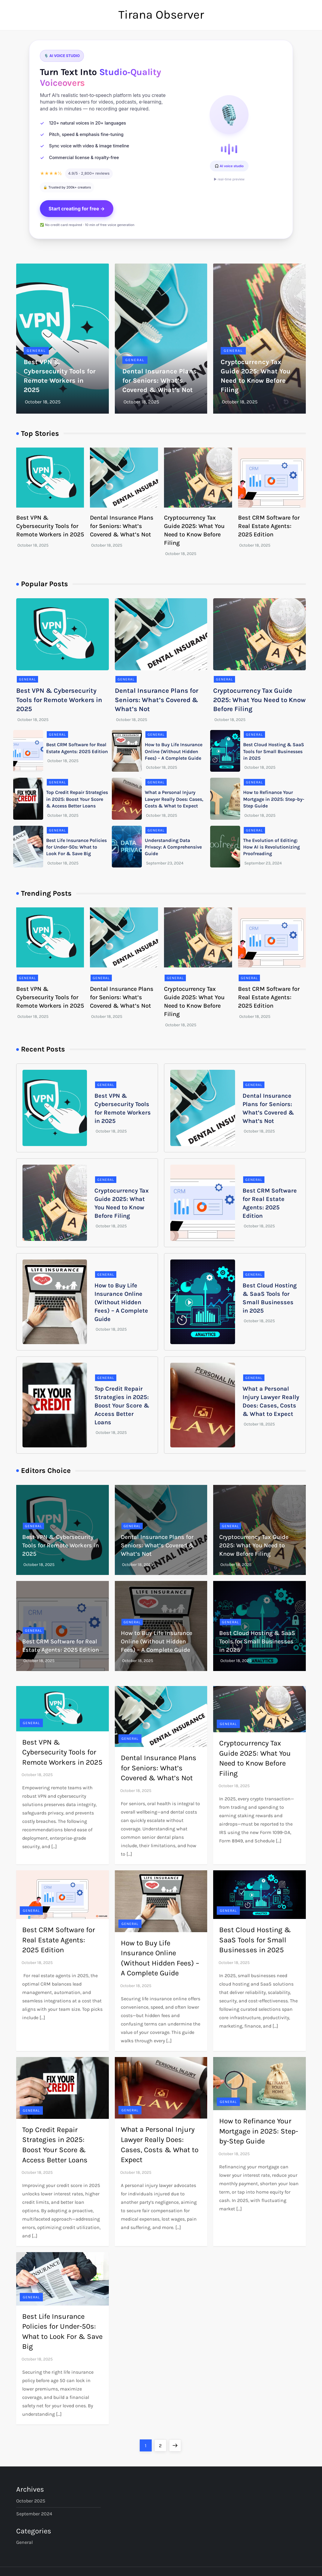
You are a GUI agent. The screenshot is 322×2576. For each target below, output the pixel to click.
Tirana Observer (161, 15)
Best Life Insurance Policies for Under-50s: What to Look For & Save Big (76, 847)
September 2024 (34, 2514)
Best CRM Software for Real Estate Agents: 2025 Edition (269, 526)
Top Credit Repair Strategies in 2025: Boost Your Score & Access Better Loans (77, 799)
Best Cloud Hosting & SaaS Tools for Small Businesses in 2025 (273, 751)
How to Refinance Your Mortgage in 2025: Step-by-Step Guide (273, 799)
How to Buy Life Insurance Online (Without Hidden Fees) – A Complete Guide (173, 751)
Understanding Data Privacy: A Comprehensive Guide (173, 847)
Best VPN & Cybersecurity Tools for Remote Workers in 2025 (50, 526)
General (36, 350)
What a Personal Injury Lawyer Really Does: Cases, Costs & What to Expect (174, 799)
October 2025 (30, 2501)
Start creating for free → (77, 209)
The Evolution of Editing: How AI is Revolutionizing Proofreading (271, 847)
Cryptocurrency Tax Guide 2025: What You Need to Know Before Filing (259, 700)
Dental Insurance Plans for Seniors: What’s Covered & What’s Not (159, 380)
